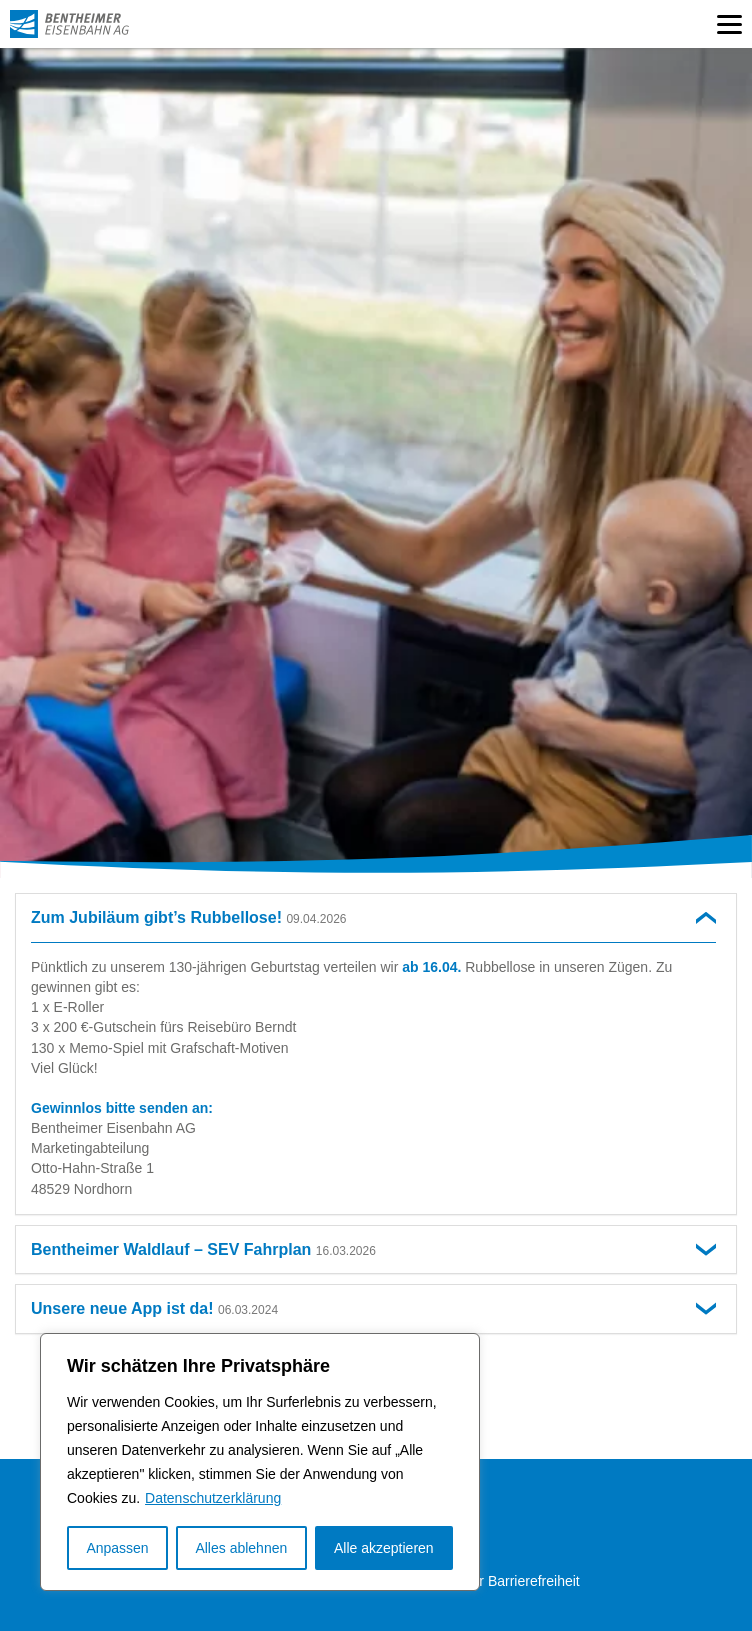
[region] (260, 1462)
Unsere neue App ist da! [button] (154, 1308)
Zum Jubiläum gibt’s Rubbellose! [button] (188, 917)
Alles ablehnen (241, 1548)
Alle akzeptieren (384, 1548)
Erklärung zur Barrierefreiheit (490, 1581)
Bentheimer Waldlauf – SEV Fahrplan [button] (203, 1249)
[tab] (376, 918)
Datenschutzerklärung (213, 1498)
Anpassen (117, 1548)
